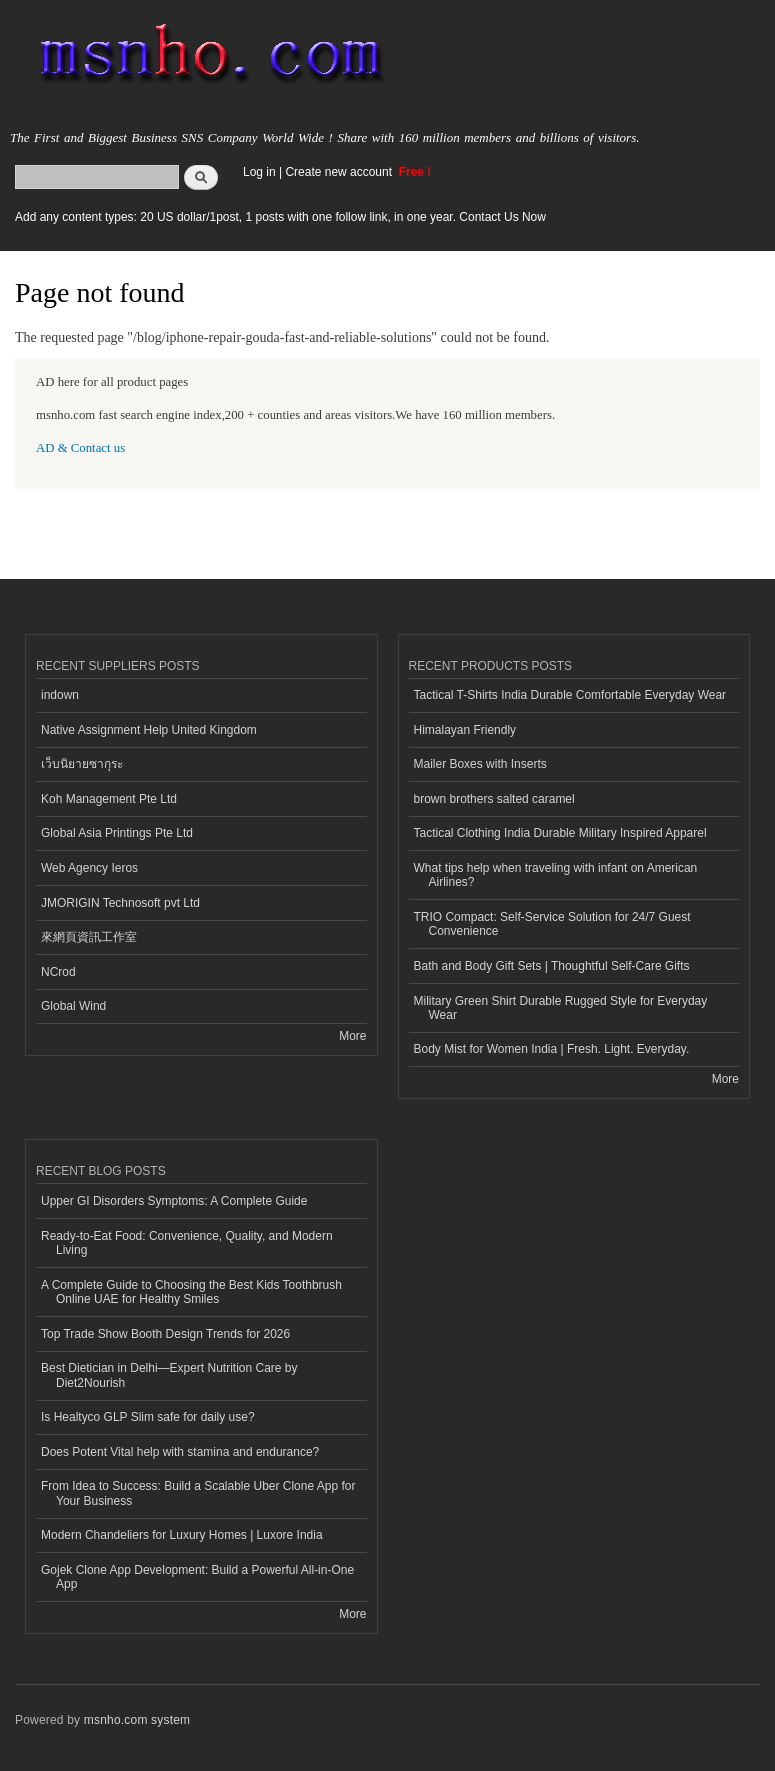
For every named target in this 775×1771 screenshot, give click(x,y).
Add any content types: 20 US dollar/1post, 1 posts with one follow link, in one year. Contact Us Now (280, 217)
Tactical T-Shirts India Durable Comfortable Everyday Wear (570, 695)
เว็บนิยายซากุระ (82, 764)
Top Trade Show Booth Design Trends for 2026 (165, 1334)
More (352, 1036)
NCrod (58, 972)
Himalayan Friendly (465, 730)
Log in (259, 172)
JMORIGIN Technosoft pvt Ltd (120, 903)
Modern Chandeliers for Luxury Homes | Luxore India (182, 1535)
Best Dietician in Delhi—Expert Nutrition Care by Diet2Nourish (169, 1375)
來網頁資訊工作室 (89, 937)
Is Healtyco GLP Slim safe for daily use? (148, 1417)
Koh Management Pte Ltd (109, 799)
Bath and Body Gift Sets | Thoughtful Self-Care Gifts (552, 966)
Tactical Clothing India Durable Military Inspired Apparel (560, 833)
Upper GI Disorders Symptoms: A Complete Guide (174, 1201)
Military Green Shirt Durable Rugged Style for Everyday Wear (561, 1008)
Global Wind (73, 1006)
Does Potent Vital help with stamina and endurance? (180, 1452)
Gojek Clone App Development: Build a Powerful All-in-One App (197, 1577)
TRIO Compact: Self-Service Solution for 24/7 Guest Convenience (552, 924)
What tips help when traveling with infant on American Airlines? (556, 875)
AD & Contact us (80, 448)
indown (60, 695)
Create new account (340, 172)
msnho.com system (137, 1720)
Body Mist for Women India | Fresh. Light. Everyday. (552, 1049)
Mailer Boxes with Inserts (480, 764)
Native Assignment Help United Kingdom (149, 730)
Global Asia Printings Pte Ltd (117, 833)
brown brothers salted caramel (494, 799)
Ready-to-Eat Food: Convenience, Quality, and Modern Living (187, 1243)
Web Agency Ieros (89, 868)
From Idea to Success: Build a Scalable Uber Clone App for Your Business (198, 1493)
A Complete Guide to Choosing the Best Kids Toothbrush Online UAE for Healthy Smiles (191, 1292)
